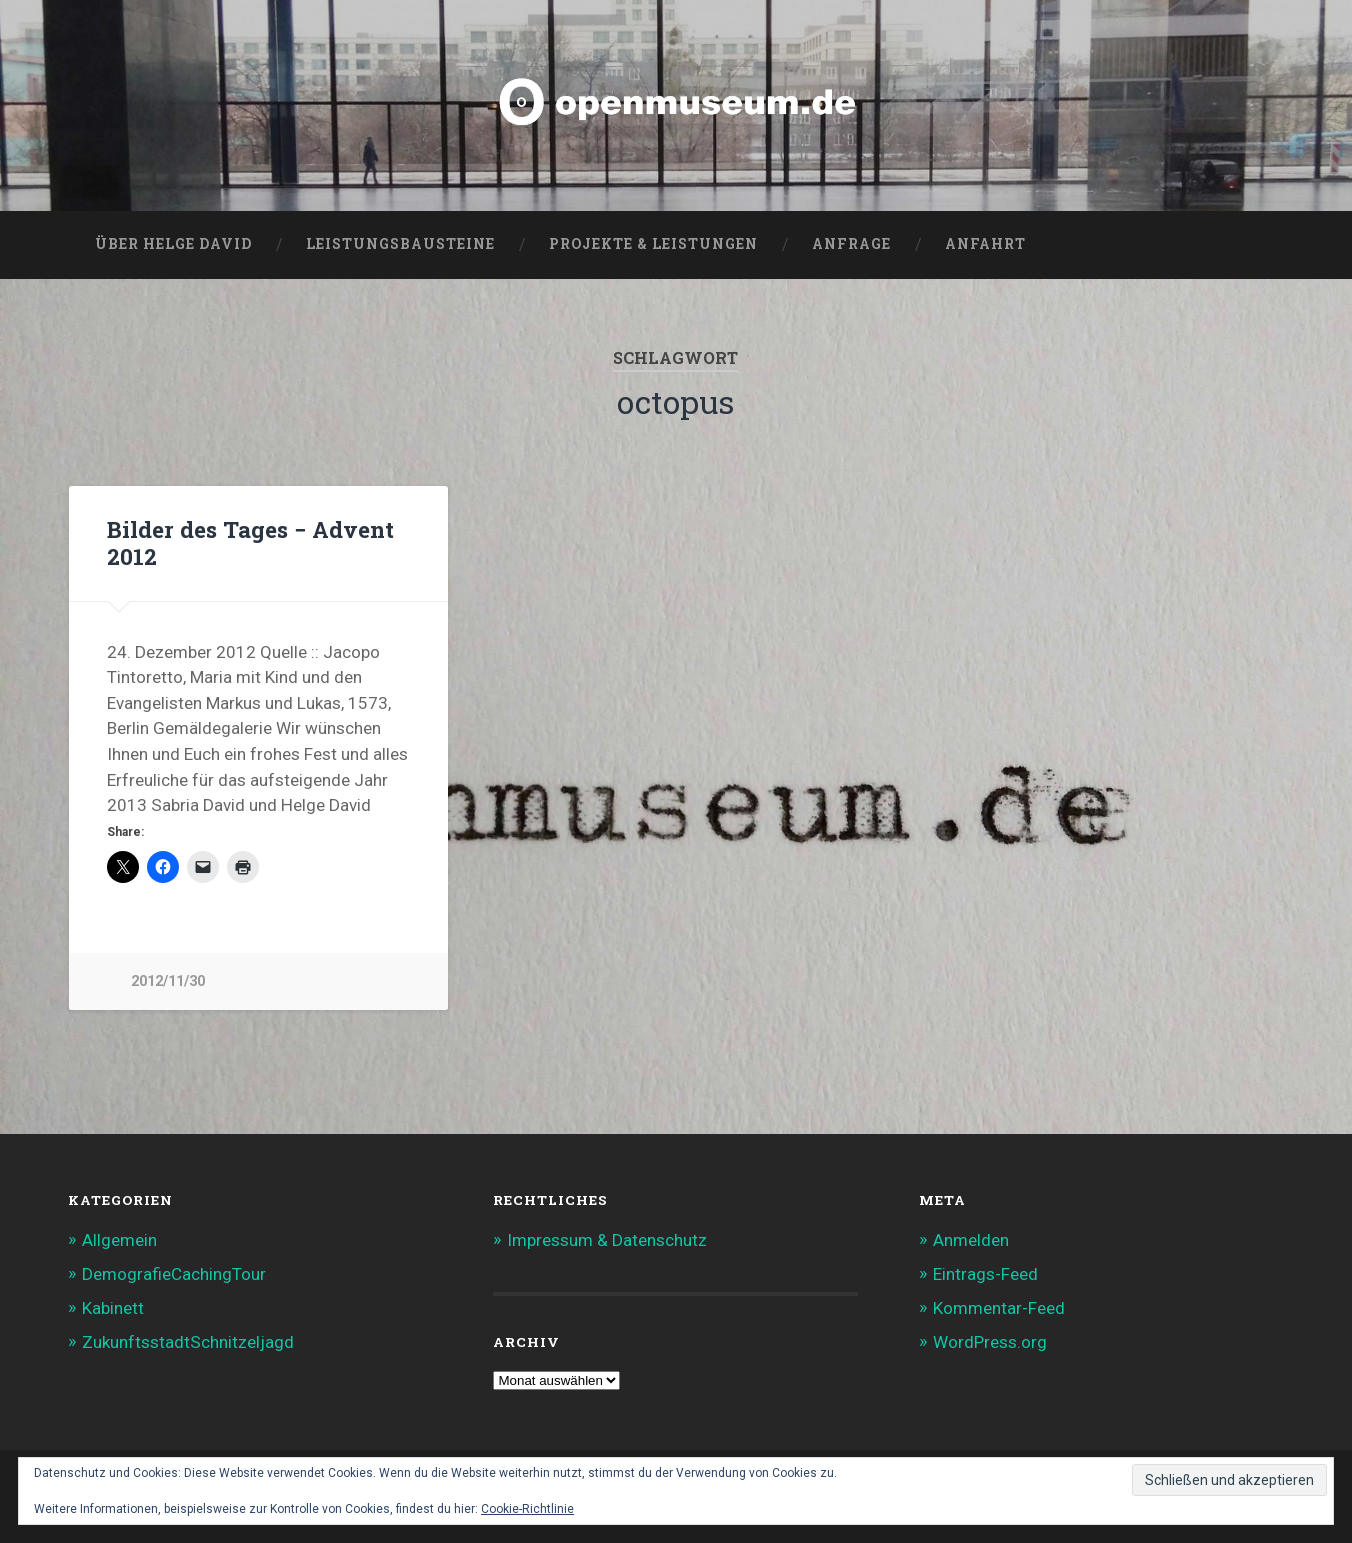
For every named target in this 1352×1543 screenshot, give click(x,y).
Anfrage (851, 244)
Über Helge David (173, 244)
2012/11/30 (168, 981)
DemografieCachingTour (174, 1274)
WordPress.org (990, 1342)
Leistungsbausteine (400, 244)
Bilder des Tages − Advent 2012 (250, 542)
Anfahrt (985, 244)
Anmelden (971, 1240)
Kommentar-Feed (999, 1308)
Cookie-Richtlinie (527, 1509)
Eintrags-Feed (985, 1274)
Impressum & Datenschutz (607, 1240)
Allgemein (119, 1240)
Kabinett (113, 1308)
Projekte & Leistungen (653, 244)
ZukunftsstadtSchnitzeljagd (188, 1342)
